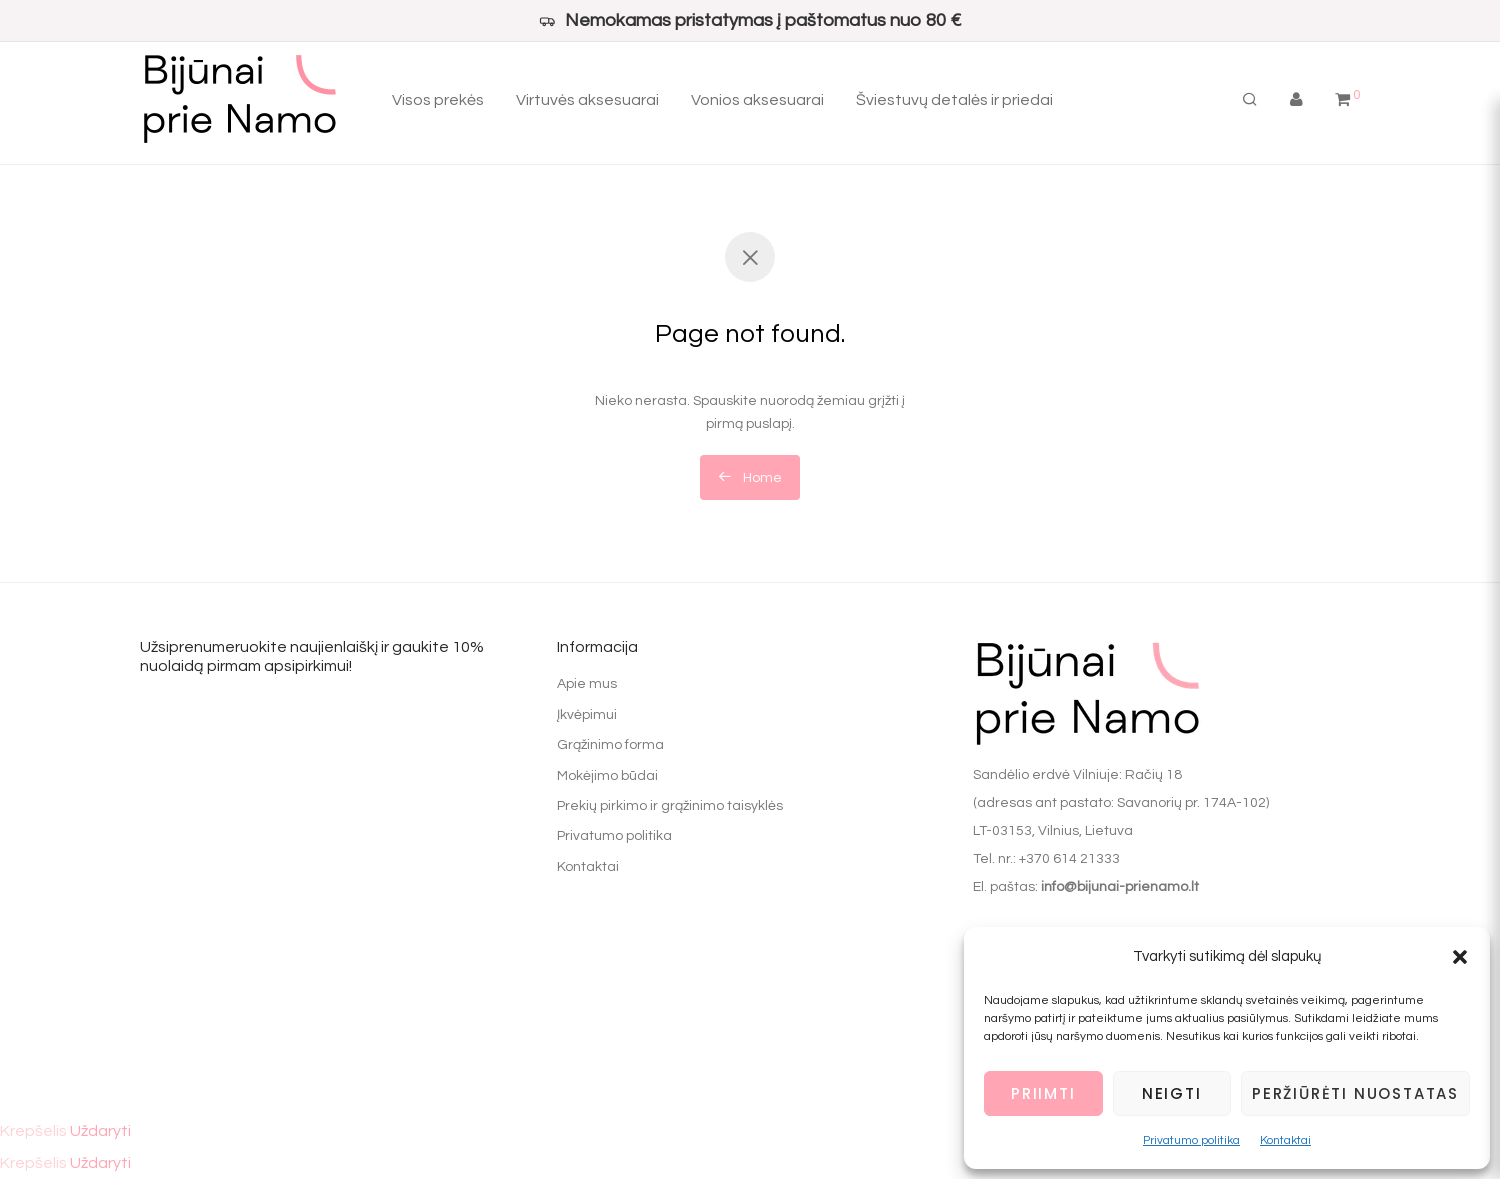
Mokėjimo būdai (607, 776)
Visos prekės (438, 100)
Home (750, 477)
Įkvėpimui (587, 715)
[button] (1460, 957)
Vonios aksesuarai (757, 100)
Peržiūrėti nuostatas (1355, 1093)
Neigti (1172, 1093)
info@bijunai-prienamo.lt (1120, 887)
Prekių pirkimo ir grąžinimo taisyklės (670, 806)
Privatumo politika (1191, 1140)
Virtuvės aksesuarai (587, 100)
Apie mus (587, 684)
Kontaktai (1285, 1140)
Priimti (1043, 1093)
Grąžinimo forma (610, 745)
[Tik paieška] (1250, 100)
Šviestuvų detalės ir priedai (954, 100)
